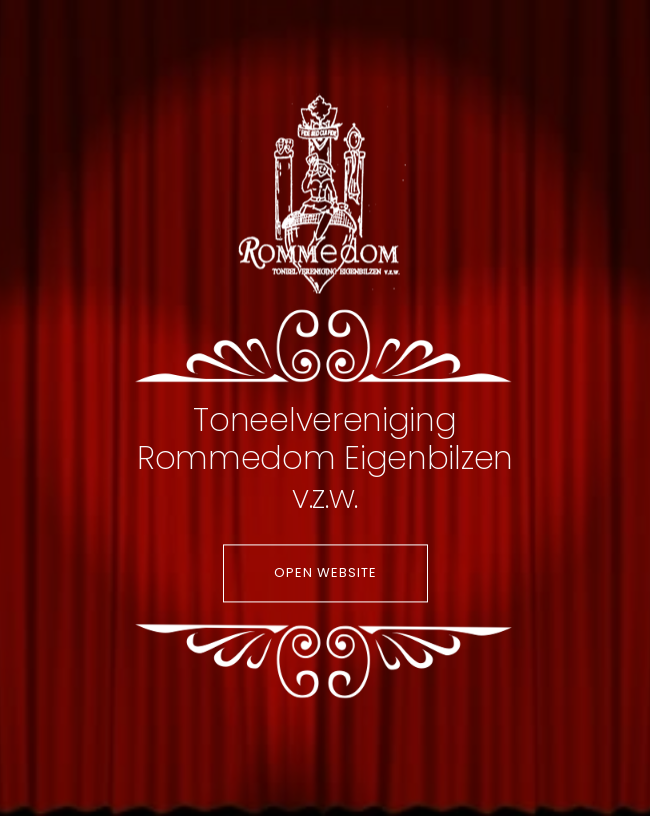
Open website (325, 573)
